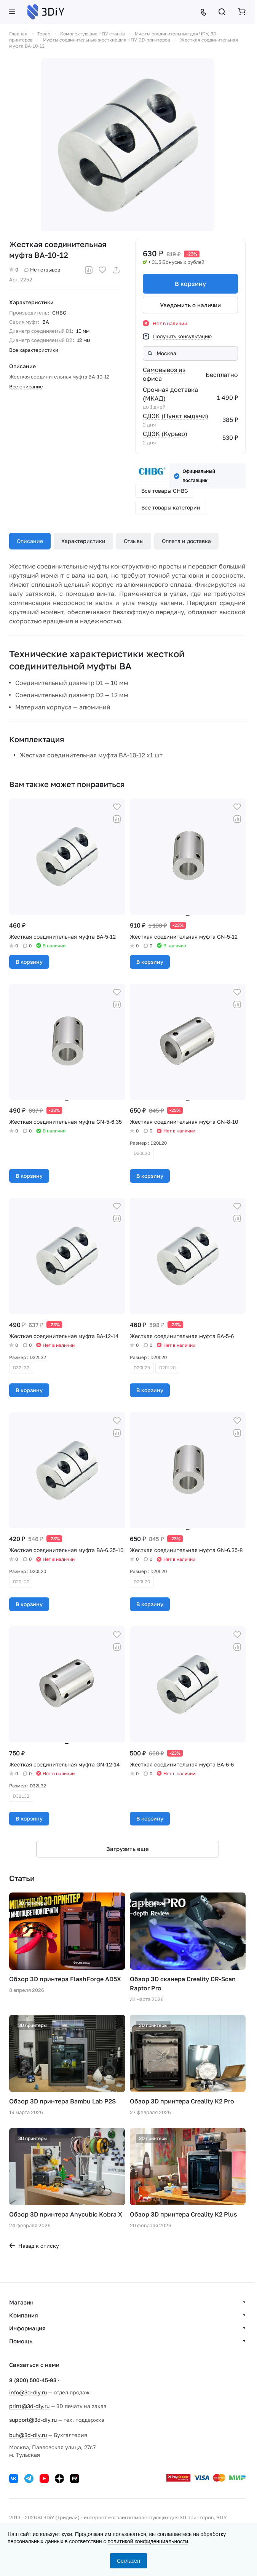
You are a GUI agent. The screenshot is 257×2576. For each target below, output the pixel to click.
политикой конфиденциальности (147, 2541)
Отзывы (134, 541)
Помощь (20, 2341)
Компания (23, 2315)
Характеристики (83, 541)
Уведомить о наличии (190, 305)
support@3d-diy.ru (33, 2419)
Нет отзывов (42, 270)
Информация (27, 2328)
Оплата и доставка (186, 541)
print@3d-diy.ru (29, 2406)
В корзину (190, 283)
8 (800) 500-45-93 (32, 2380)
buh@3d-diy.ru (28, 2435)
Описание (30, 541)
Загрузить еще (127, 1848)
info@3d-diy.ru (28, 2392)
